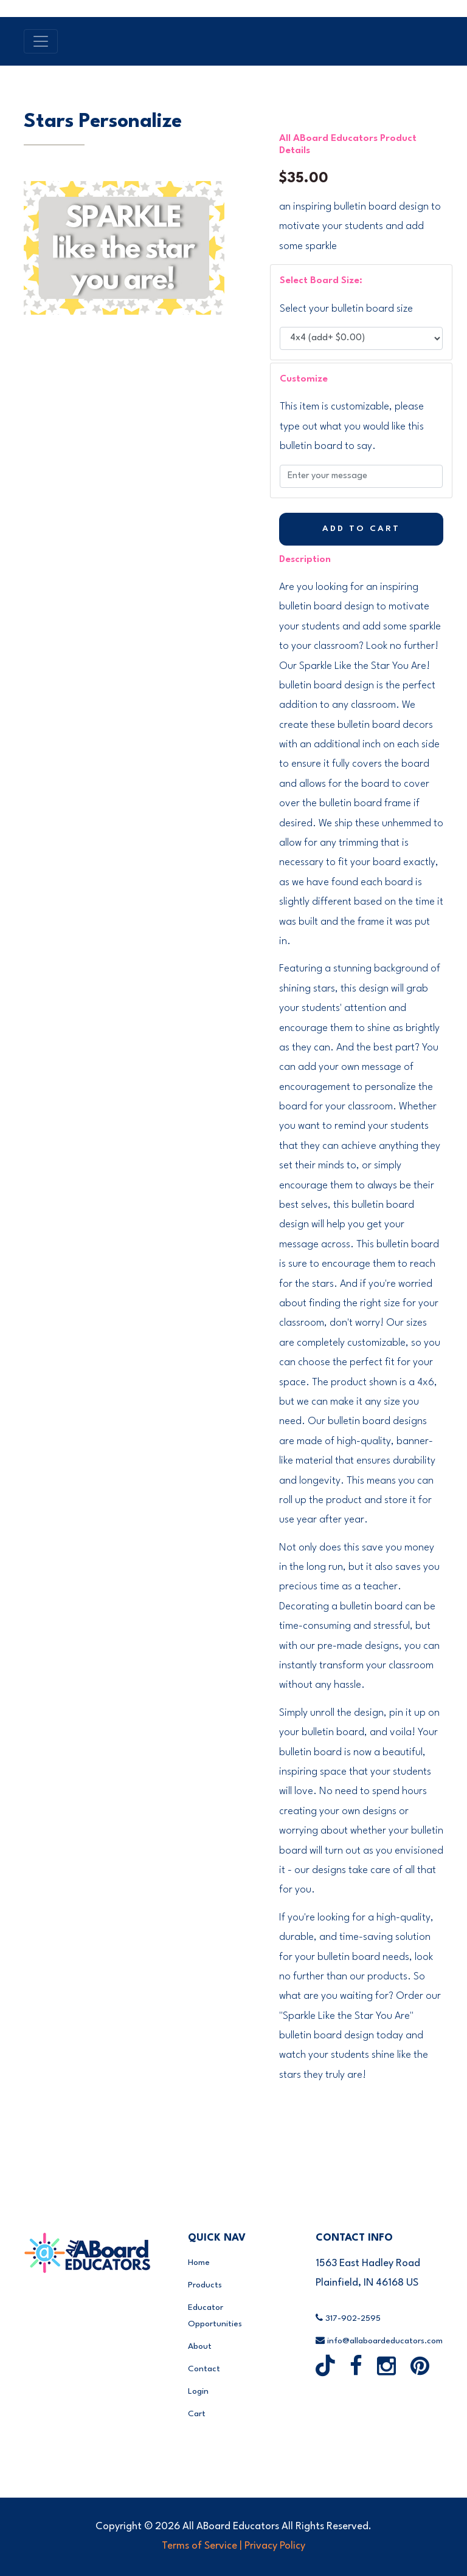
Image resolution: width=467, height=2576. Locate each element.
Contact (204, 2369)
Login (198, 2391)
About (200, 2346)
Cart (197, 2414)
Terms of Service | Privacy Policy (233, 2546)
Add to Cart (361, 528)
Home (199, 2262)
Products (205, 2285)
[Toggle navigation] (41, 41)
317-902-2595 (348, 2318)
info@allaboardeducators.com (379, 2341)
